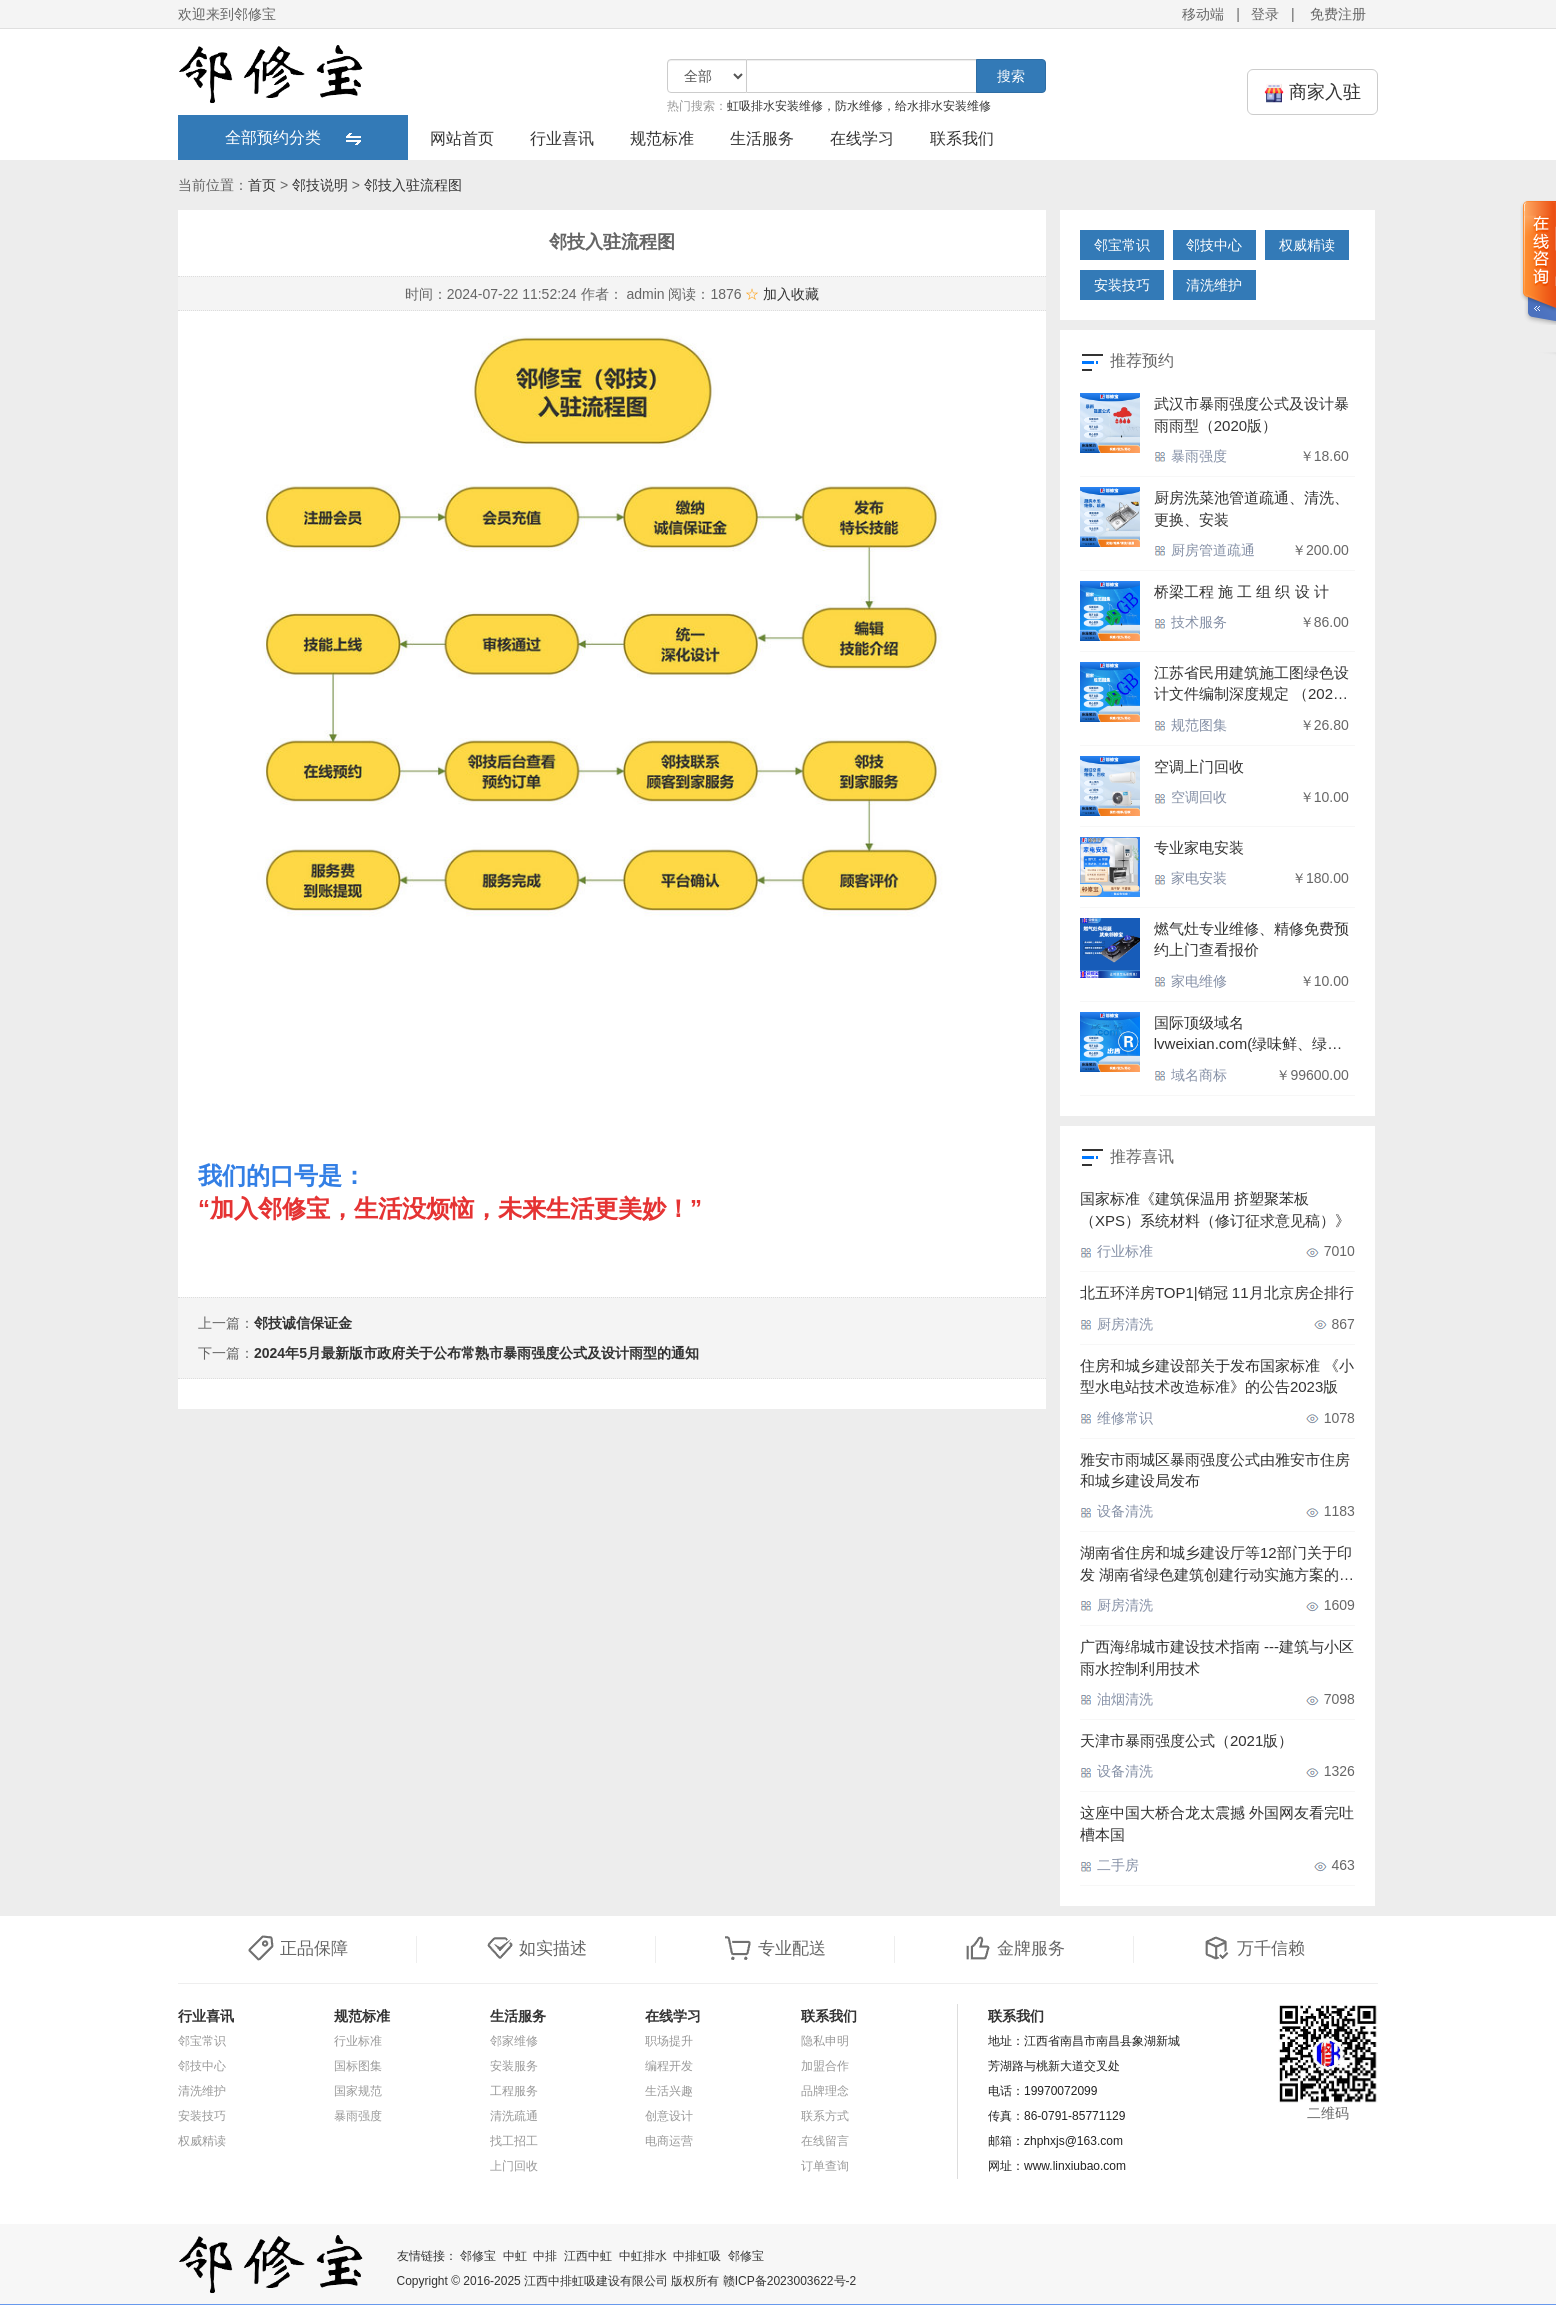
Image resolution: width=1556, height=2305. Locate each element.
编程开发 (669, 2066)
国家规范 (358, 2091)
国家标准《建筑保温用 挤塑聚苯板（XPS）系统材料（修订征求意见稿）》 (1215, 1209)
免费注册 (1338, 14)
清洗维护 (1214, 285)
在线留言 (825, 2141)
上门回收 (514, 2166)
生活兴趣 (669, 2091)
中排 (545, 2256)
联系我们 (962, 138)
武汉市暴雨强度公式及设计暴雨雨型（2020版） (1251, 414)
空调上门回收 (1199, 766)
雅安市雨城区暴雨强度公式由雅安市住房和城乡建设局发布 (1215, 1470)
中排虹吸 (697, 2256)
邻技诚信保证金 (303, 1323)
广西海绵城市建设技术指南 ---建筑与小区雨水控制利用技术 (1217, 1657)
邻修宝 (478, 2256)
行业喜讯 (562, 138)
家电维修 (1190, 981)
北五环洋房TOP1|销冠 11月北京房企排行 (1217, 1292)
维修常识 (1116, 1418)
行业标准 (1116, 1251)
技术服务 (1190, 622)
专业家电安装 (1199, 847)
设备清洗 (1116, 1511)
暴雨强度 (1190, 456)
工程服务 (514, 2091)
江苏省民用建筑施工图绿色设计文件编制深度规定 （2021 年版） (1251, 684)
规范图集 (1190, 725)
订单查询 (825, 2166)
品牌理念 (825, 2091)
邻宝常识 (1122, 245)
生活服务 (762, 138)
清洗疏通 (514, 2116)
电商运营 (669, 2141)
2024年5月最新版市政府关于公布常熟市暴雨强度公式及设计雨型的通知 (476, 1353)
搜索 (1011, 76)
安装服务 (514, 2066)
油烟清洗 (1116, 1699)
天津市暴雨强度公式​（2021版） (1186, 1740)
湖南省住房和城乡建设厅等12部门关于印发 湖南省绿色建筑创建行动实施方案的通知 (1217, 1564)
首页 (262, 185)
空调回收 (1190, 797)
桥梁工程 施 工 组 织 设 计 (1241, 591)
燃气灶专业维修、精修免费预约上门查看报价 (1251, 939)
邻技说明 (320, 185)
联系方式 (825, 2116)
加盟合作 (825, 2066)
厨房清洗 (1116, 1324)
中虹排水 (643, 2256)
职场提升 (669, 2041)
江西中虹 (588, 2256)
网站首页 (462, 138)
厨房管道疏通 (1204, 550)
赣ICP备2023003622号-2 (789, 2281)
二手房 (1109, 1865)
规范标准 (662, 138)
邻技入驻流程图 (413, 185)
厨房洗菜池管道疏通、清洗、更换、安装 (1251, 508)
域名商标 (1190, 1075)
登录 (1265, 14)
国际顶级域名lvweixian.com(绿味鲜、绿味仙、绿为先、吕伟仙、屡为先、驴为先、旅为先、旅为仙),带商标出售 (1248, 1034)
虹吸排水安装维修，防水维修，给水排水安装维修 (859, 106)
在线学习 (862, 138)
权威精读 (1307, 245)
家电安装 (1190, 878)
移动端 (1203, 14)
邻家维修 (514, 2041)
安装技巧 (1122, 285)
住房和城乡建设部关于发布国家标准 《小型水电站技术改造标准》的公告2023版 (1217, 1376)
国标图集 (358, 2066)
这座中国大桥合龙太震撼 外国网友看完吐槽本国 (1217, 1823)
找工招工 (514, 2141)
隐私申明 (825, 2041)
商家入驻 (1312, 92)
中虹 (515, 2256)
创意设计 (669, 2116)
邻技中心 (1214, 245)
